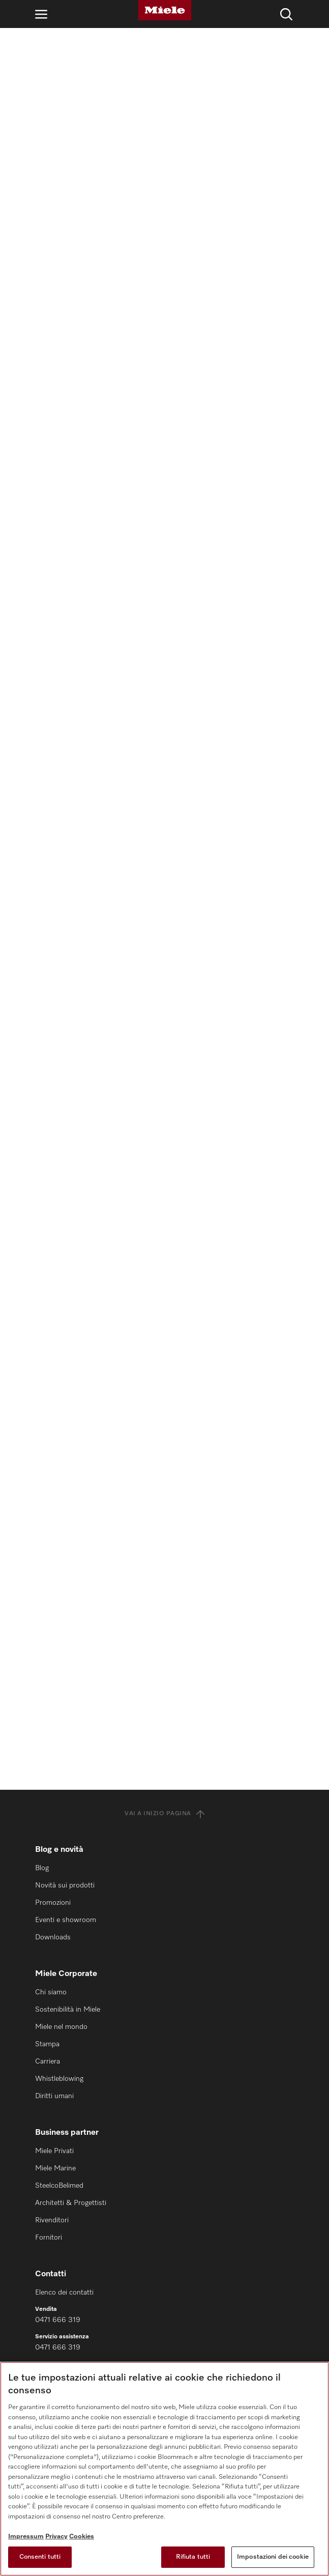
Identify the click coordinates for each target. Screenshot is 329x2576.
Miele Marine (55, 2168)
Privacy (56, 2536)
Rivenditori (52, 2220)
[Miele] (165, 10)
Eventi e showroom (65, 1920)
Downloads (53, 1937)
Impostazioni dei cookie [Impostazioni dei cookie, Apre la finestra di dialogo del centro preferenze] (273, 2557)
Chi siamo (51, 1992)
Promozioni (53, 1902)
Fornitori (48, 2237)
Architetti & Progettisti (70, 2203)
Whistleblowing (59, 2078)
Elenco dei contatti (64, 2292)
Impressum (26, 2536)
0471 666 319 (57, 2320)
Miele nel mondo (61, 2026)
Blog (42, 1868)
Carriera (47, 2061)
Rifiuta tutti (193, 2557)
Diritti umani (54, 2096)
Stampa (47, 2044)
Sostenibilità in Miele (67, 2009)
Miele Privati (54, 2151)
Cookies (81, 2536)
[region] (164, 2469)
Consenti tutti (40, 2557)
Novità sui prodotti (65, 1885)
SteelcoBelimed (59, 2185)
